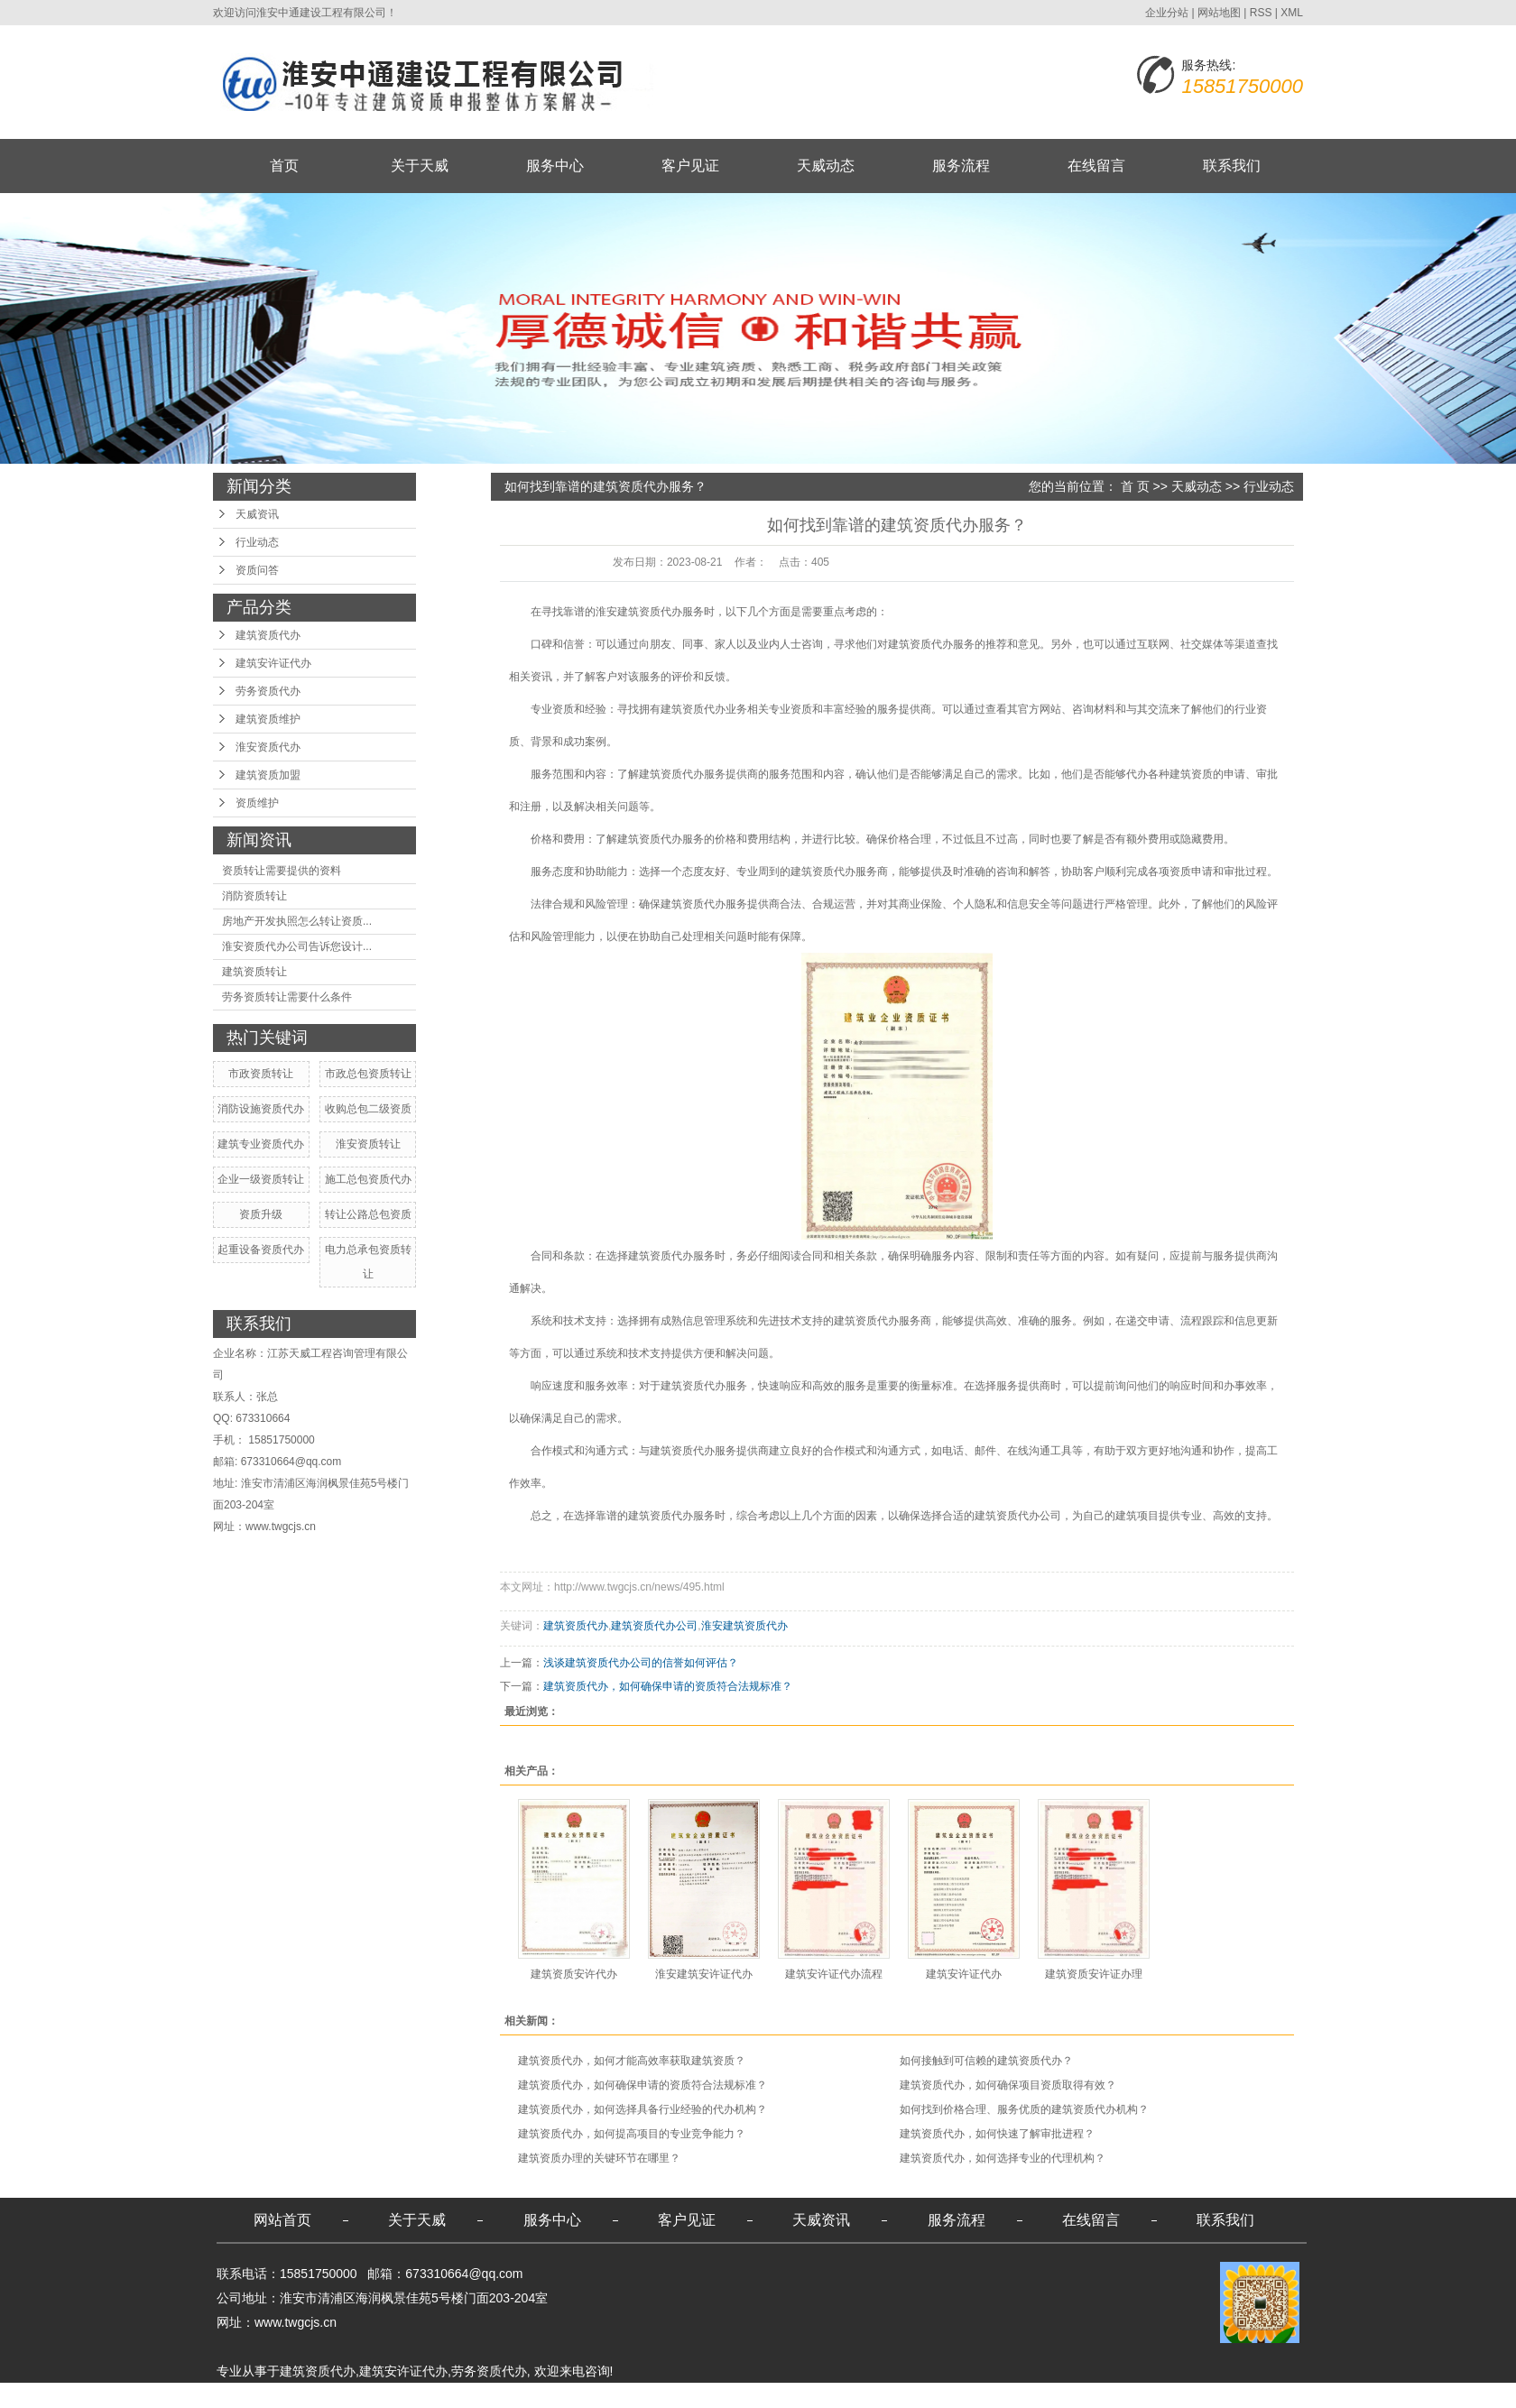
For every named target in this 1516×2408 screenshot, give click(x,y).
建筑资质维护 (268, 719)
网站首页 (282, 2220)
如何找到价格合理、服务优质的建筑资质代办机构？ (1024, 2109)
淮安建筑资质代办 (744, 1625)
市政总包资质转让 (368, 1073)
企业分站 (1166, 12)
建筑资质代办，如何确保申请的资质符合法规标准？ (667, 1686)
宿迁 (392, 2395)
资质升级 (260, 1214)
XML (1291, 12)
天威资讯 (257, 514)
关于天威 (419, 165)
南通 (450, 2395)
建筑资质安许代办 (574, 1974)
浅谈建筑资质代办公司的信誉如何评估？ (640, 1662)
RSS (1261, 12)
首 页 (1135, 486)
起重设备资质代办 (260, 1249)
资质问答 (257, 570)
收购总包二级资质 (368, 1109)
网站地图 (1219, 12)
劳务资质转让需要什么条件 (287, 997)
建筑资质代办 (268, 635)
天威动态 (826, 165)
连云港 (542, 2395)
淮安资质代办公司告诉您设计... (297, 946)
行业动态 (257, 542)
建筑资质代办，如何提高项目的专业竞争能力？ (631, 2133)
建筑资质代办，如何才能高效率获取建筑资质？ (631, 2060)
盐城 (421, 2395)
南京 (508, 2395)
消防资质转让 (254, 896)
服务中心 (555, 165)
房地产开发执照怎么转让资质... (297, 921)
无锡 (606, 2395)
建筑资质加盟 (268, 775)
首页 (284, 165)
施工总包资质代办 (368, 1179)
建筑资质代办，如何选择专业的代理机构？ (1002, 2158)
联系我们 (1232, 165)
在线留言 (1096, 165)
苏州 (635, 2395)
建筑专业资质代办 (260, 1144)
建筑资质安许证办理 (1093, 1974)
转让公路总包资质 (368, 1214)
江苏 (363, 2395)
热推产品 (242, 2395)
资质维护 (257, 803)
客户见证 (690, 165)
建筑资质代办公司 (654, 1625)
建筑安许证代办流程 (834, 1974)
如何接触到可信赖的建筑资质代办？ (986, 2060)
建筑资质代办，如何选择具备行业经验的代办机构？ (642, 2109)
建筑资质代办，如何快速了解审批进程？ (997, 2133)
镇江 (577, 2395)
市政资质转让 (260, 1073)
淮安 (479, 2395)
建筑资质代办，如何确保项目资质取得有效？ (1008, 2085)
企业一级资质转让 (260, 1179)
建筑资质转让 (254, 971)
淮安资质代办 (268, 747)
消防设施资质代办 (260, 1109)
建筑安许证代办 (273, 663)
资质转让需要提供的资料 (281, 870)
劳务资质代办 (268, 691)
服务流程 (961, 165)
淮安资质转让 (368, 1144)
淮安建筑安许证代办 (704, 1974)
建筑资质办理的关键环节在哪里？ (599, 2158)
